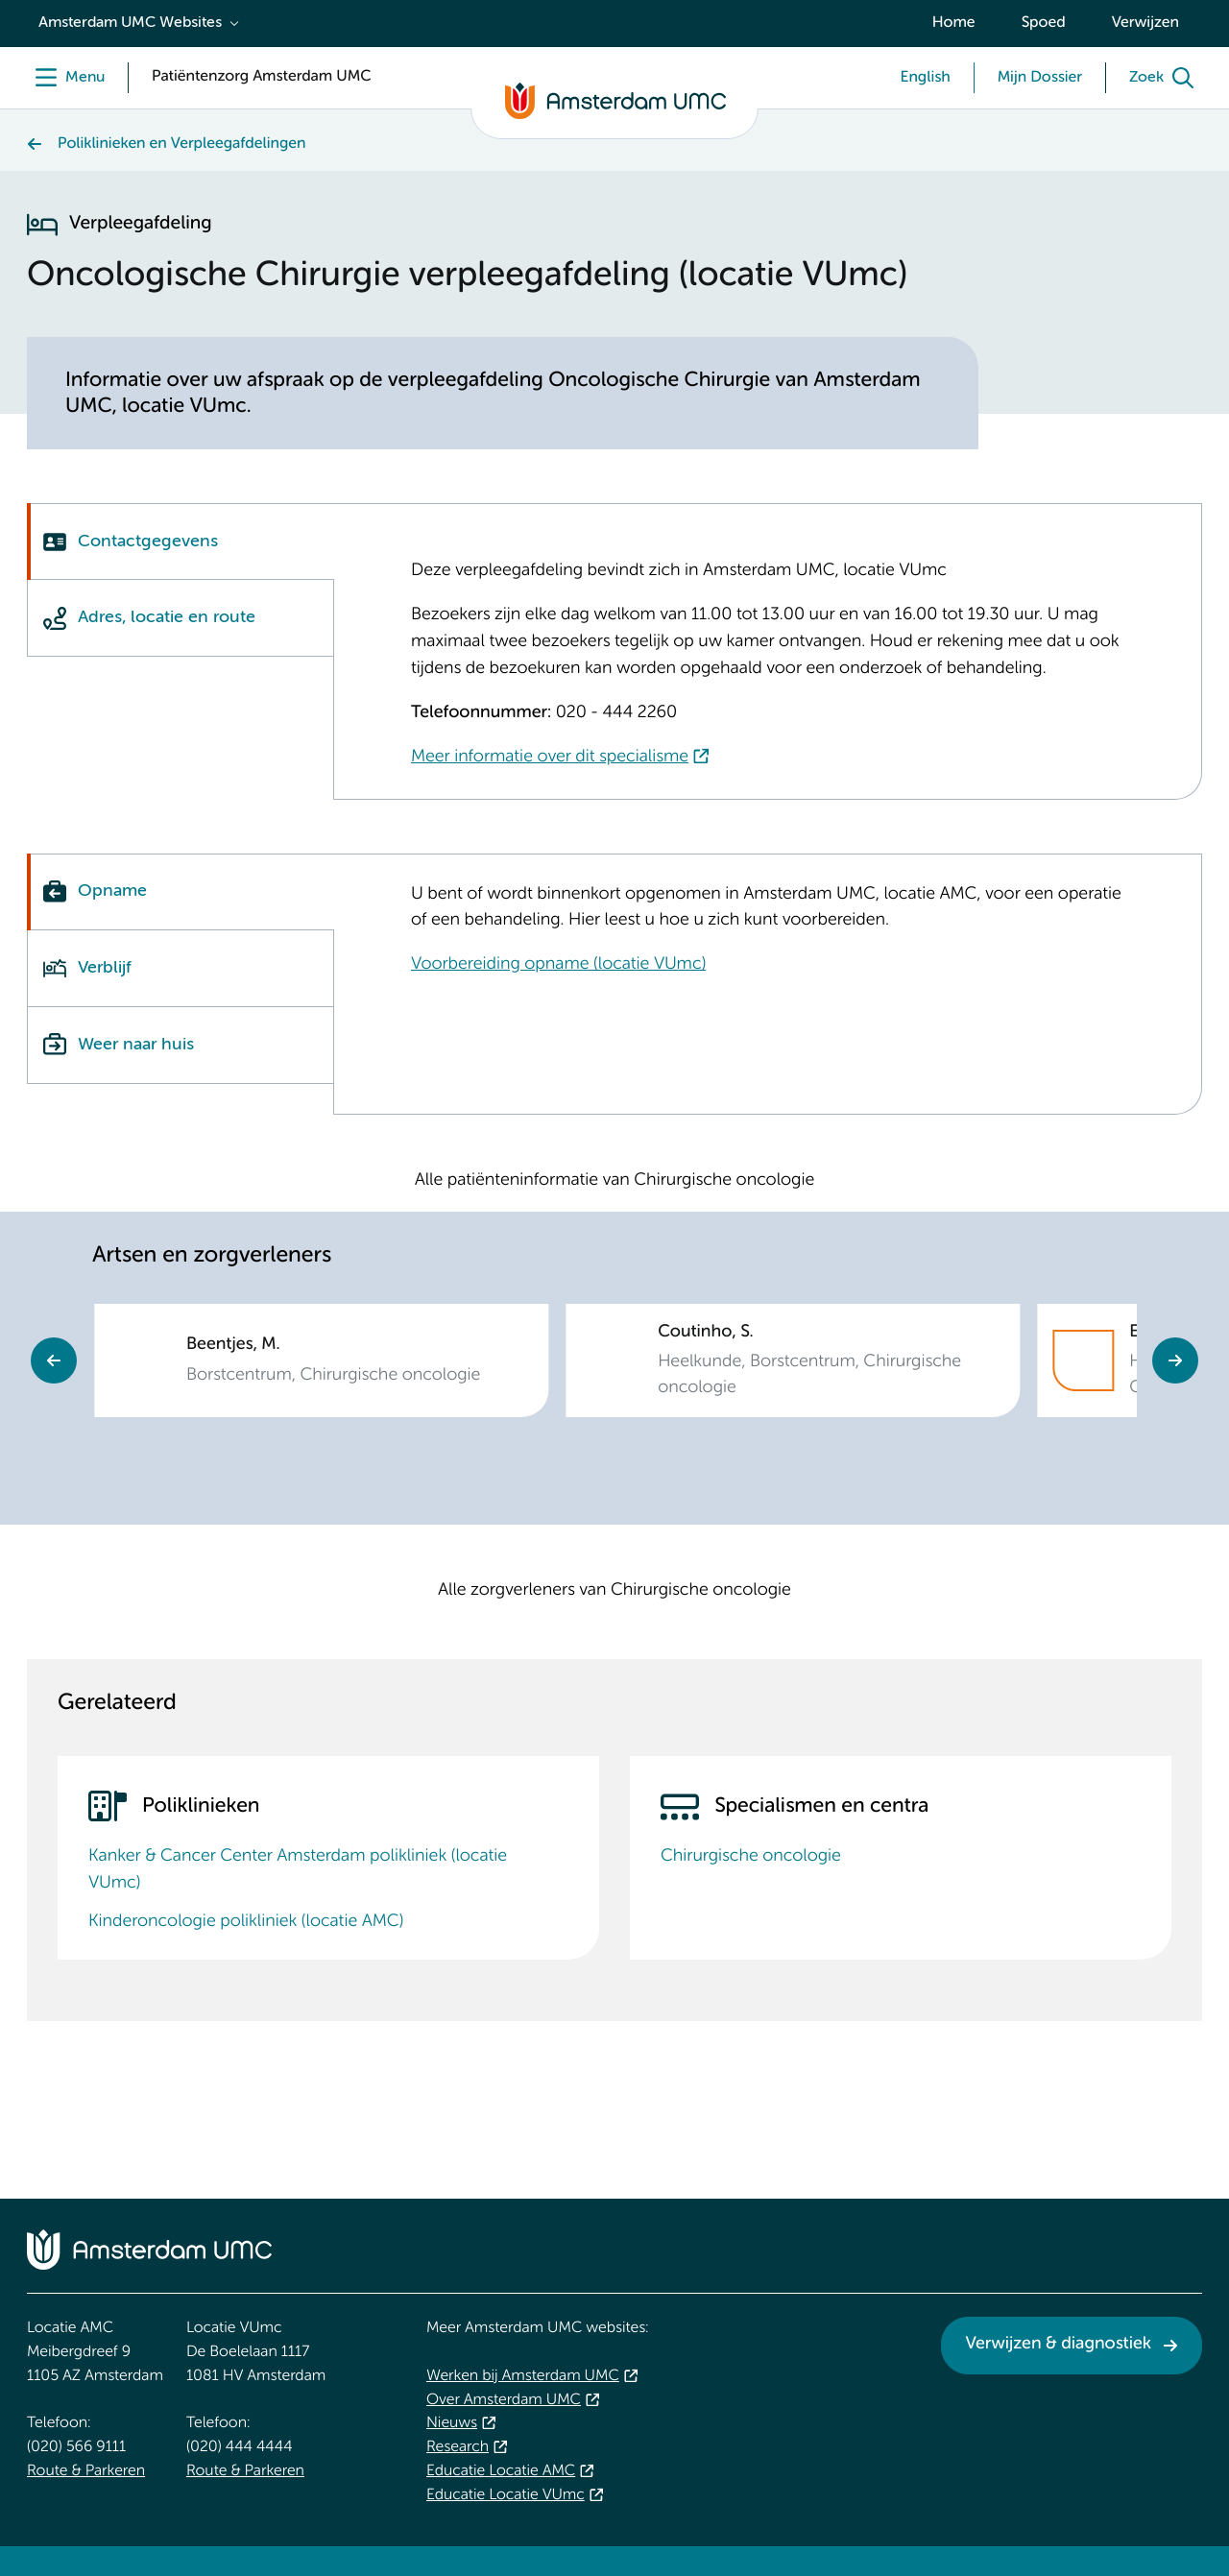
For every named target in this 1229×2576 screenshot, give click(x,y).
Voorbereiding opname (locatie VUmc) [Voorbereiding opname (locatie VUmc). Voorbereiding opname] (558, 965)
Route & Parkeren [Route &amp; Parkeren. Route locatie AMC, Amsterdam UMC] (86, 2471)
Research (457, 2447)
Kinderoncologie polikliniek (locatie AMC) (245, 1922)
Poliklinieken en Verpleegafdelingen (181, 144)
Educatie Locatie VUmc (505, 2495)
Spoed (1044, 23)
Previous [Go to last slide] (54, 1360)
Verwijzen (1145, 23)
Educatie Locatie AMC (500, 2471)
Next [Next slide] (1175, 1360)
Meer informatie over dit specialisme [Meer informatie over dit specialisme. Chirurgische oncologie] (549, 757)
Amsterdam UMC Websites (130, 23)
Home (954, 23)
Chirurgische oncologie (751, 1857)
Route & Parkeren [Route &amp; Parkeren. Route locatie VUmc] (245, 2471)
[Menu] (66, 77)
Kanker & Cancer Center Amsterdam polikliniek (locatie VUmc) (297, 1870)
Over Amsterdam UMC (503, 2400)
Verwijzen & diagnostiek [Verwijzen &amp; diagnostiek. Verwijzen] (1058, 2344)
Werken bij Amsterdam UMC (522, 2376)
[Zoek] (1165, 77)
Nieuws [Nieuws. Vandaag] (451, 2423)
